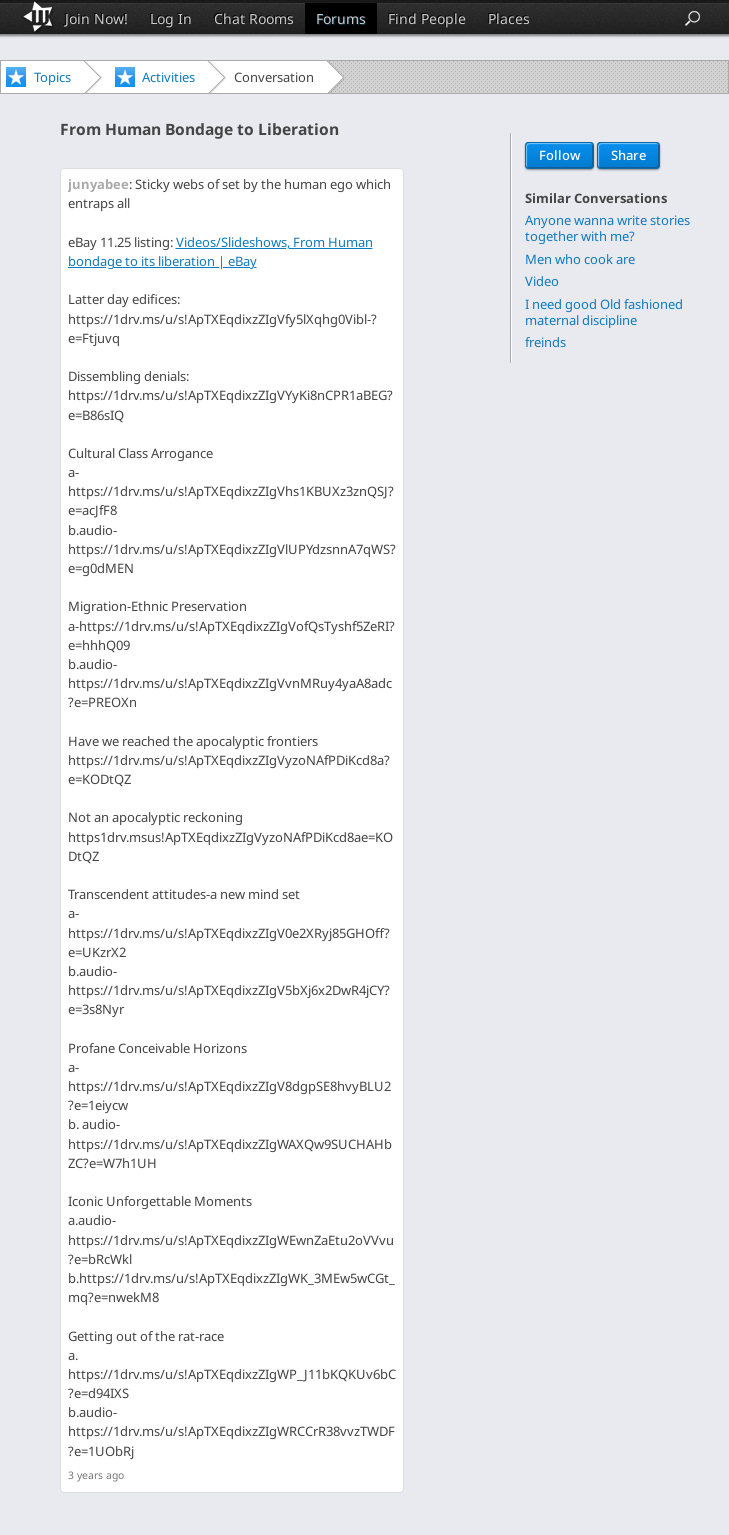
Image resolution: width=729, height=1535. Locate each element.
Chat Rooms (254, 18)
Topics (52, 77)
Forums (341, 18)
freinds (545, 341)
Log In (171, 18)
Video (542, 280)
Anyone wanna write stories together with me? (607, 227)
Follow (559, 156)
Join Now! (96, 18)
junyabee (98, 184)
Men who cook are (580, 258)
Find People (427, 18)
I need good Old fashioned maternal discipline (604, 311)
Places (509, 18)
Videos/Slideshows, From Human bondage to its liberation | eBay (220, 251)
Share (628, 156)
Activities (168, 77)
